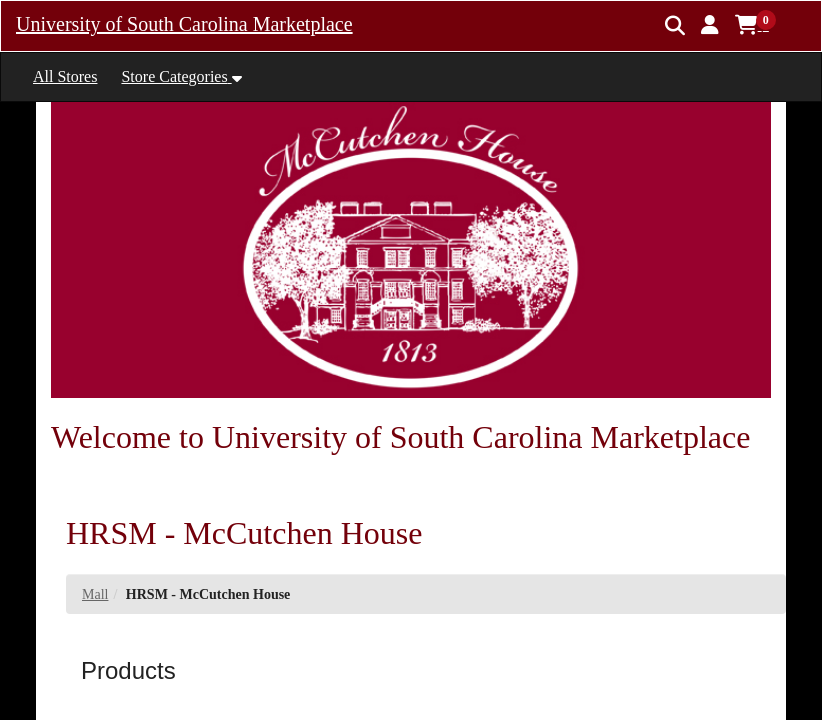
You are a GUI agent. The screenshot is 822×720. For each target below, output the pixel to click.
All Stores (65, 76)
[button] (710, 25)
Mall (95, 594)
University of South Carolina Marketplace (184, 24)
